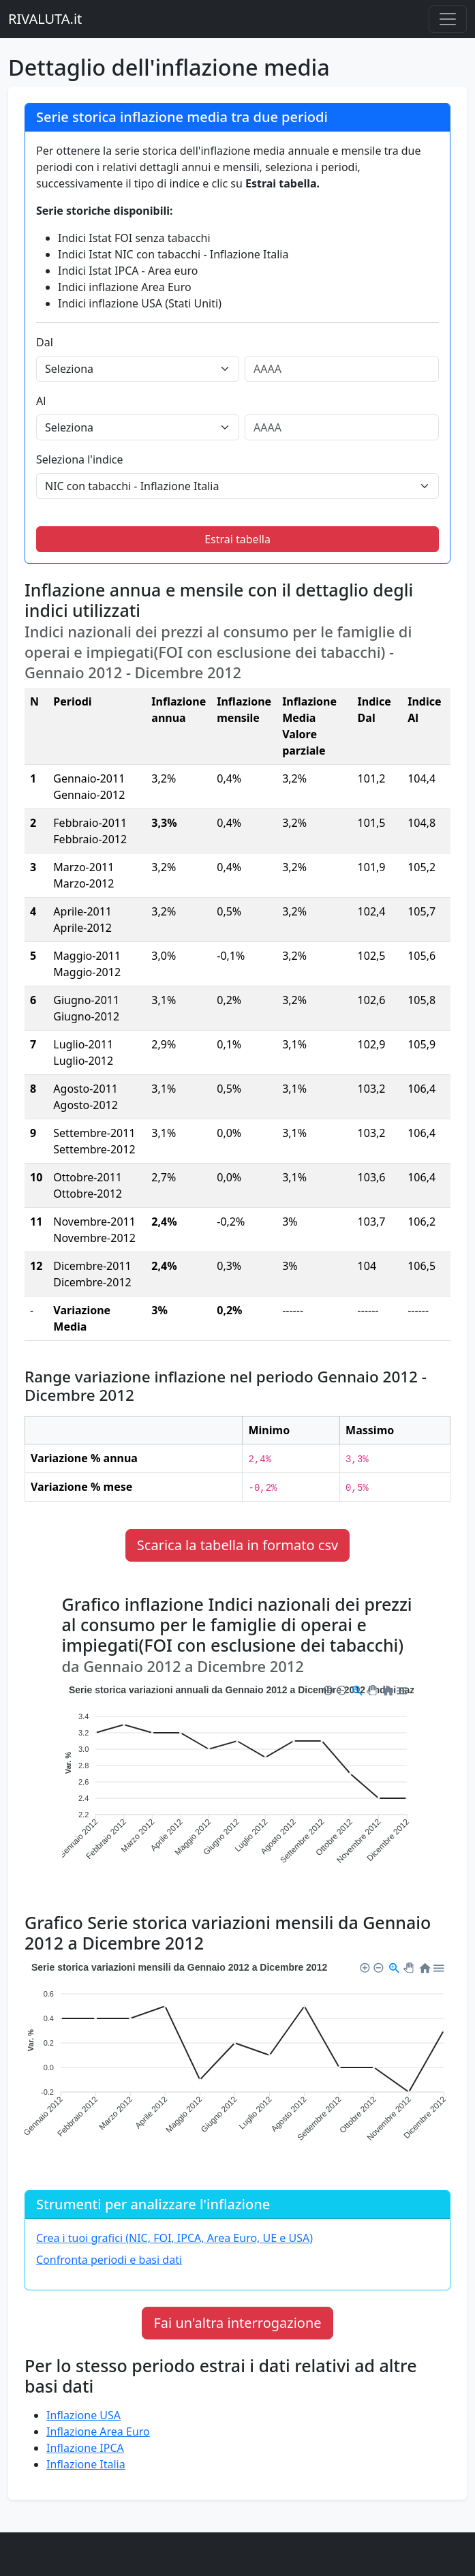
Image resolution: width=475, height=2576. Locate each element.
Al (41, 400)
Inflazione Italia (85, 2464)
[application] (238, 1784)
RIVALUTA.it (45, 19)
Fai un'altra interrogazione (237, 2323)
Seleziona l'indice (79, 459)
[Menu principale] (448, 19)
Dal (44, 342)
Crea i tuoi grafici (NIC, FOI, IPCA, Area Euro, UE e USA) (174, 2237)
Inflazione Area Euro (98, 2431)
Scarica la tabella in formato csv (237, 1545)
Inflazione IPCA (85, 2447)
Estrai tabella (237, 539)
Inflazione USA (83, 2415)
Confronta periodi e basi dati (109, 2259)
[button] (327, 1688)
